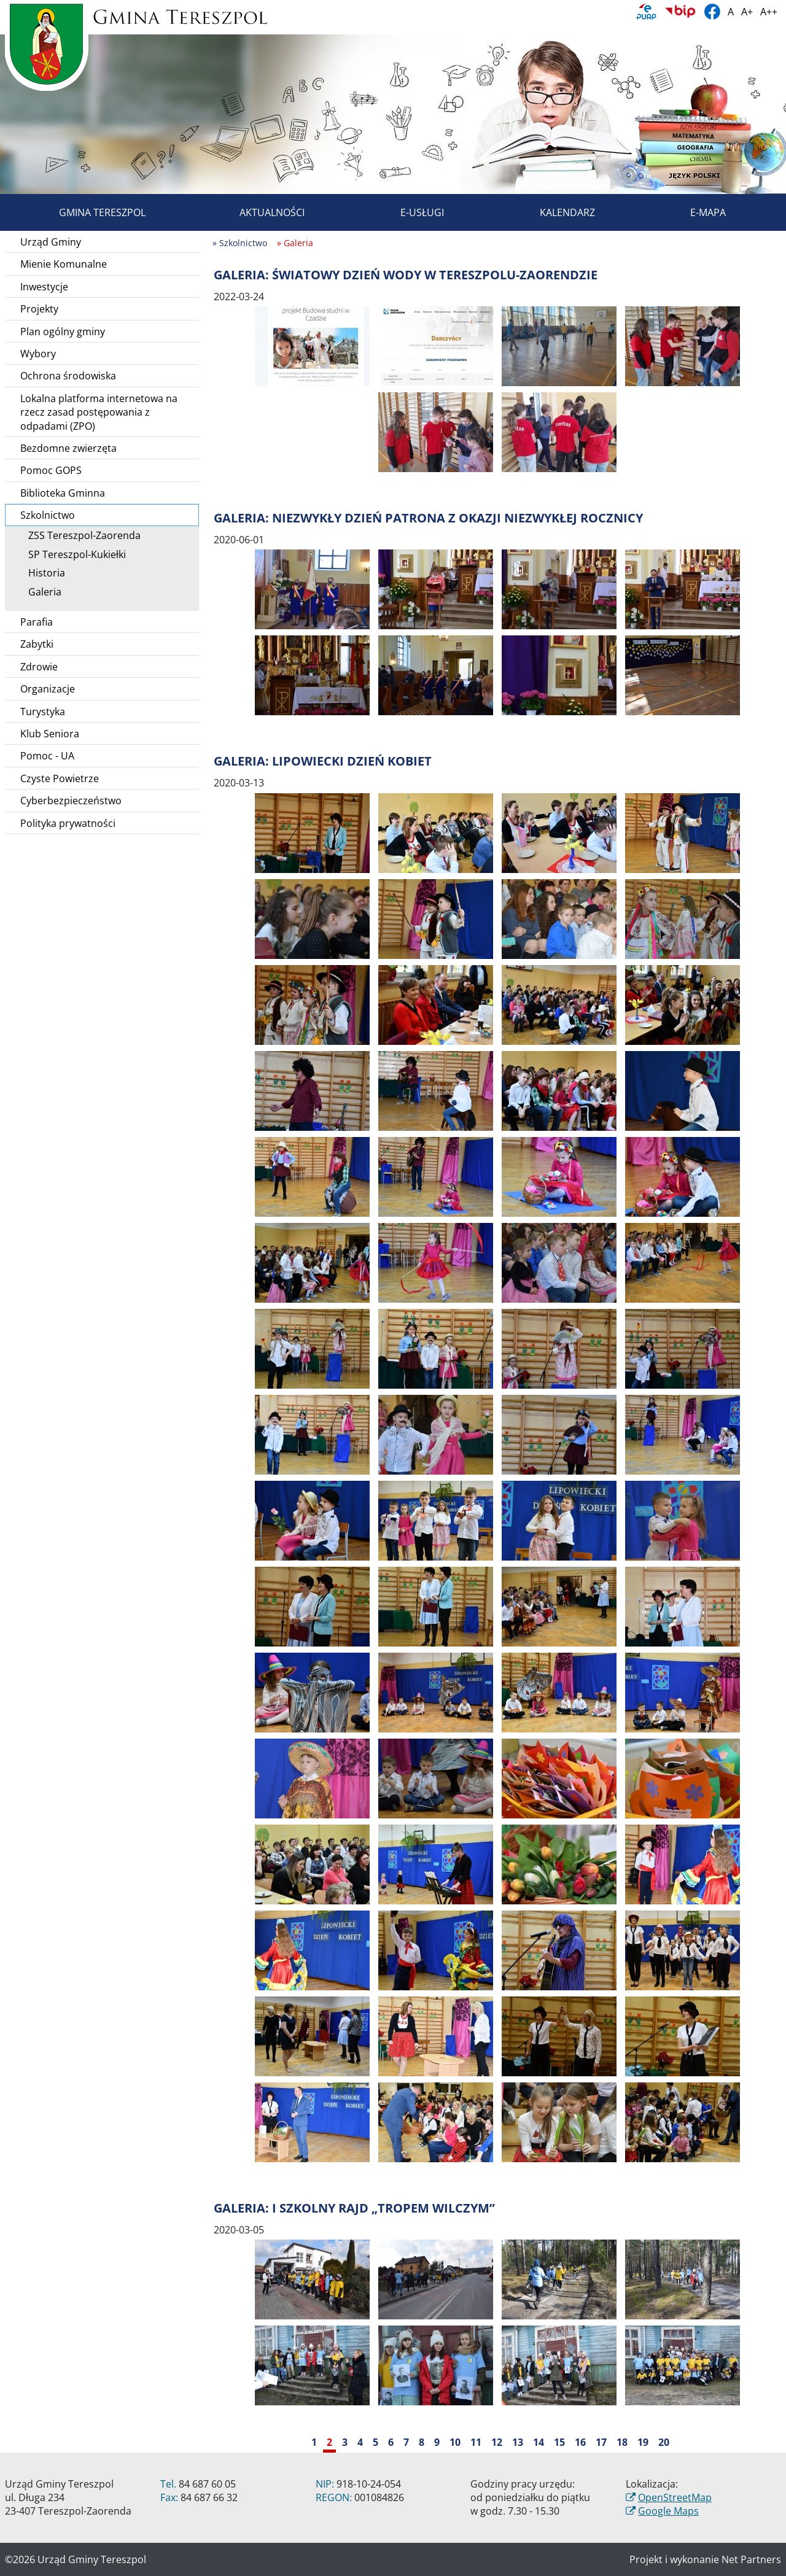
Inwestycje (44, 286)
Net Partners (751, 2559)
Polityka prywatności (67, 823)
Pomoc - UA (47, 755)
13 (517, 2442)
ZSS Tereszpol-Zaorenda (80, 535)
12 (496, 2442)
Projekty (39, 309)
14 (538, 2442)
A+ (747, 11)
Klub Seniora (49, 733)
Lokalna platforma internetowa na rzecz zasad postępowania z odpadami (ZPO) (98, 412)
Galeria (40, 592)
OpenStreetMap (675, 2497)
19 (642, 2442)
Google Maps (668, 2511)
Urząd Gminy (50, 242)
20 (663, 2442)
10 (455, 2442)
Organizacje (47, 689)
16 (580, 2442)
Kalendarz (553, 212)
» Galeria (295, 243)
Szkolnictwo (107, 515)
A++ (768, 11)
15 (559, 2442)
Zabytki (36, 644)
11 (475, 2442)
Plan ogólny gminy (62, 331)
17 (601, 2442)
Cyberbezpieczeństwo (71, 800)
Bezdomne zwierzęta (68, 448)
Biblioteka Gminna (62, 493)
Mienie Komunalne (63, 264)
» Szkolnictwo (239, 243)
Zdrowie (39, 666)
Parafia (36, 622)
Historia (42, 573)
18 (622, 2442)
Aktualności (258, 212)
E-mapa (694, 212)
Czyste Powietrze (59, 778)
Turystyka (42, 711)
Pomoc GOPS (51, 470)
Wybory (38, 353)
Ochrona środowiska (68, 375)
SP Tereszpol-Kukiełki (73, 554)
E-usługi (408, 212)
